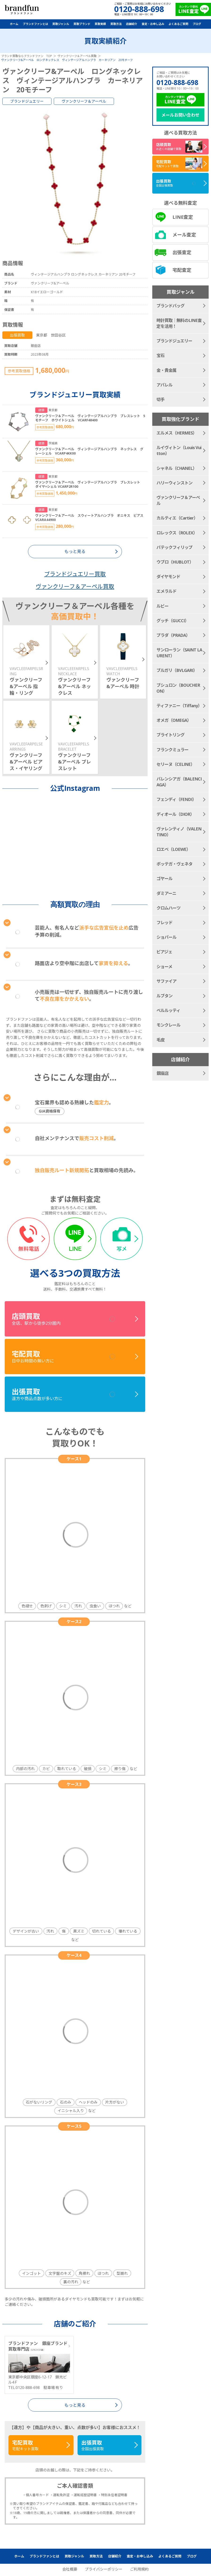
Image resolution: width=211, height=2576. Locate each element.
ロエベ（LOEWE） (173, 849)
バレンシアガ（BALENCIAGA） (179, 782)
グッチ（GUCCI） (172, 620)
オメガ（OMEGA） (173, 720)
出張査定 (181, 252)
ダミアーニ (166, 893)
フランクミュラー (172, 749)
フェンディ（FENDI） (176, 799)
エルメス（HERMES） (176, 433)
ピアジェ (164, 952)
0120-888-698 (177, 82)
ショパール (166, 937)
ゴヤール (164, 878)
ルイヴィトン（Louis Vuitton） (178, 450)
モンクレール (168, 1025)
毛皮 (160, 1040)
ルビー (162, 606)
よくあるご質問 (178, 24)
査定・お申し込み (153, 24)
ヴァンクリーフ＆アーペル (84, 101)
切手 (160, 399)
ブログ (197, 24)
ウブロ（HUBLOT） (174, 562)
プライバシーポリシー (103, 2569)
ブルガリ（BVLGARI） (176, 670)
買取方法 (116, 24)
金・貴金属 (166, 370)
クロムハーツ (168, 908)
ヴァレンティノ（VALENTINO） (178, 831)
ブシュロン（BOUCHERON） (178, 688)
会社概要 (69, 2569)
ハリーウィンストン (174, 483)
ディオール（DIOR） (175, 814)
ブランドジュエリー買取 (75, 574)
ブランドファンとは (35, 24)
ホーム (14, 24)
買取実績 (100, 24)
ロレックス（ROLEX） (176, 533)
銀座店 (162, 1073)
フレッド (164, 922)
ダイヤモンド (168, 576)
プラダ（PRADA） (173, 635)
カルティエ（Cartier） (177, 518)
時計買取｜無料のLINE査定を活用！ (179, 323)
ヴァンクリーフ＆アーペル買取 (75, 586)
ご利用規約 (139, 2569)
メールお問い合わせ (180, 115)
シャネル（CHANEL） (176, 468)
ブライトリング (170, 735)
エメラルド (166, 591)
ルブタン (164, 996)
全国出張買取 (109, 2445)
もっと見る (75, 2405)
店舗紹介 (131, 24)
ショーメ (164, 966)
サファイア (166, 981)
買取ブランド (82, 24)
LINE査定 (182, 217)
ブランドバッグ (170, 306)
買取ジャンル (60, 24)
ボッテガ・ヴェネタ (174, 864)
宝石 (160, 355)
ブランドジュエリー (27, 101)
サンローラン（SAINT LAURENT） (179, 652)
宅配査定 (181, 270)
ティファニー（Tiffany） (179, 705)
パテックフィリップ (174, 547)
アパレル (164, 385)
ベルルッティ (168, 1010)
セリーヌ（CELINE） (175, 764)
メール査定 (184, 235)
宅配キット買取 (41, 2445)
